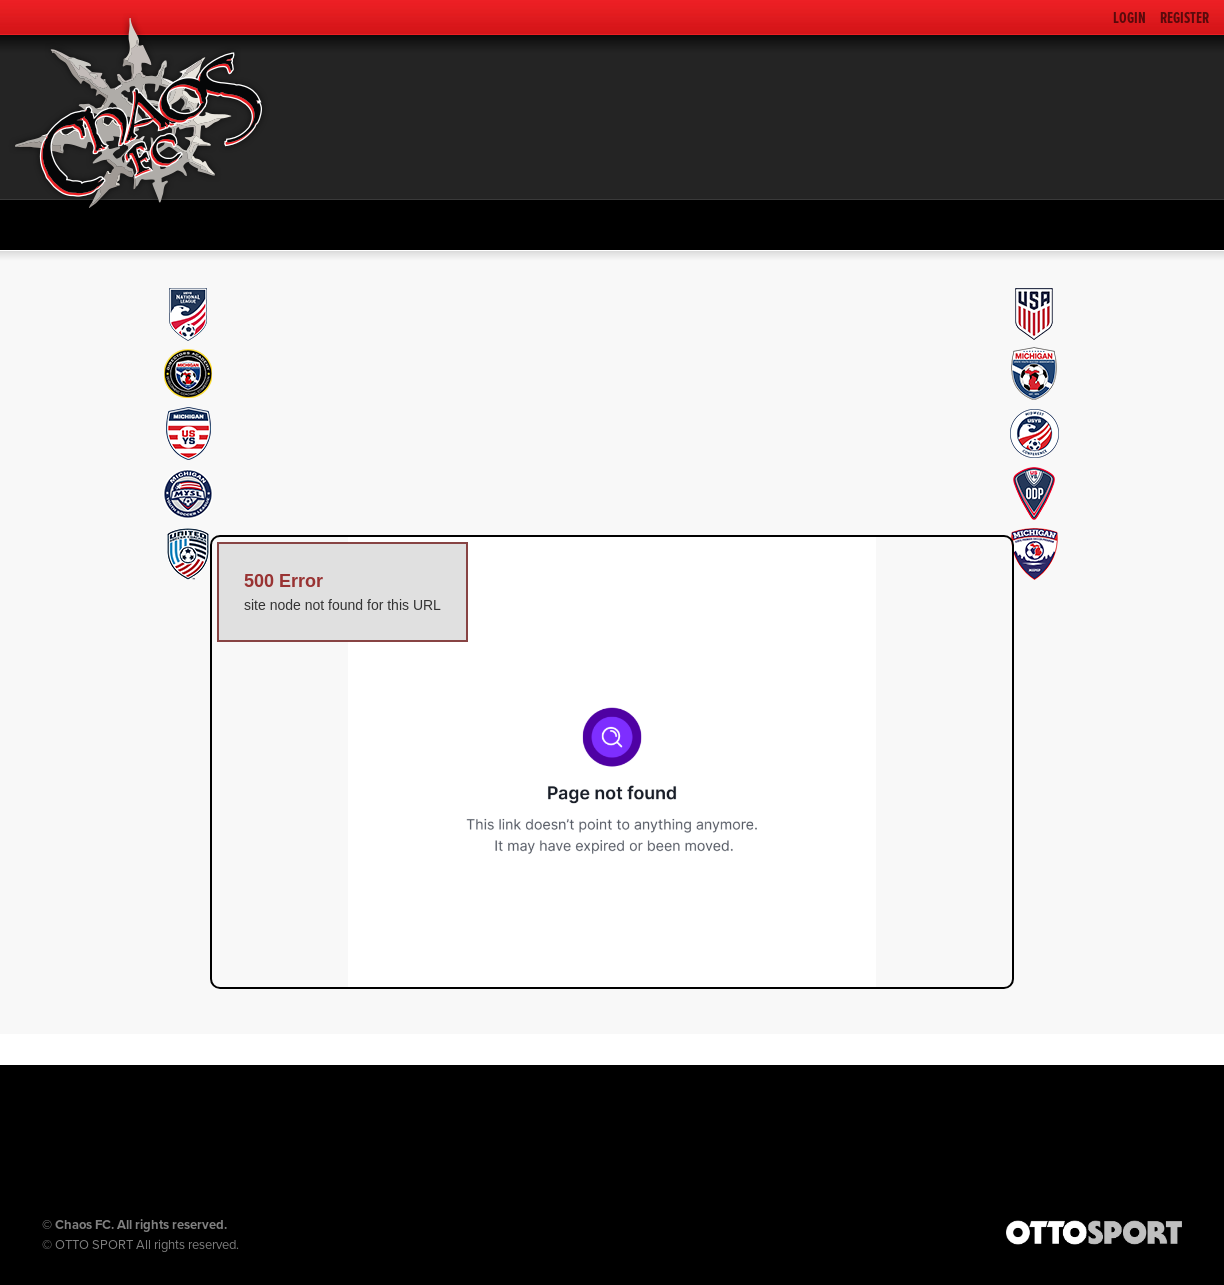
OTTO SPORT (94, 1244)
